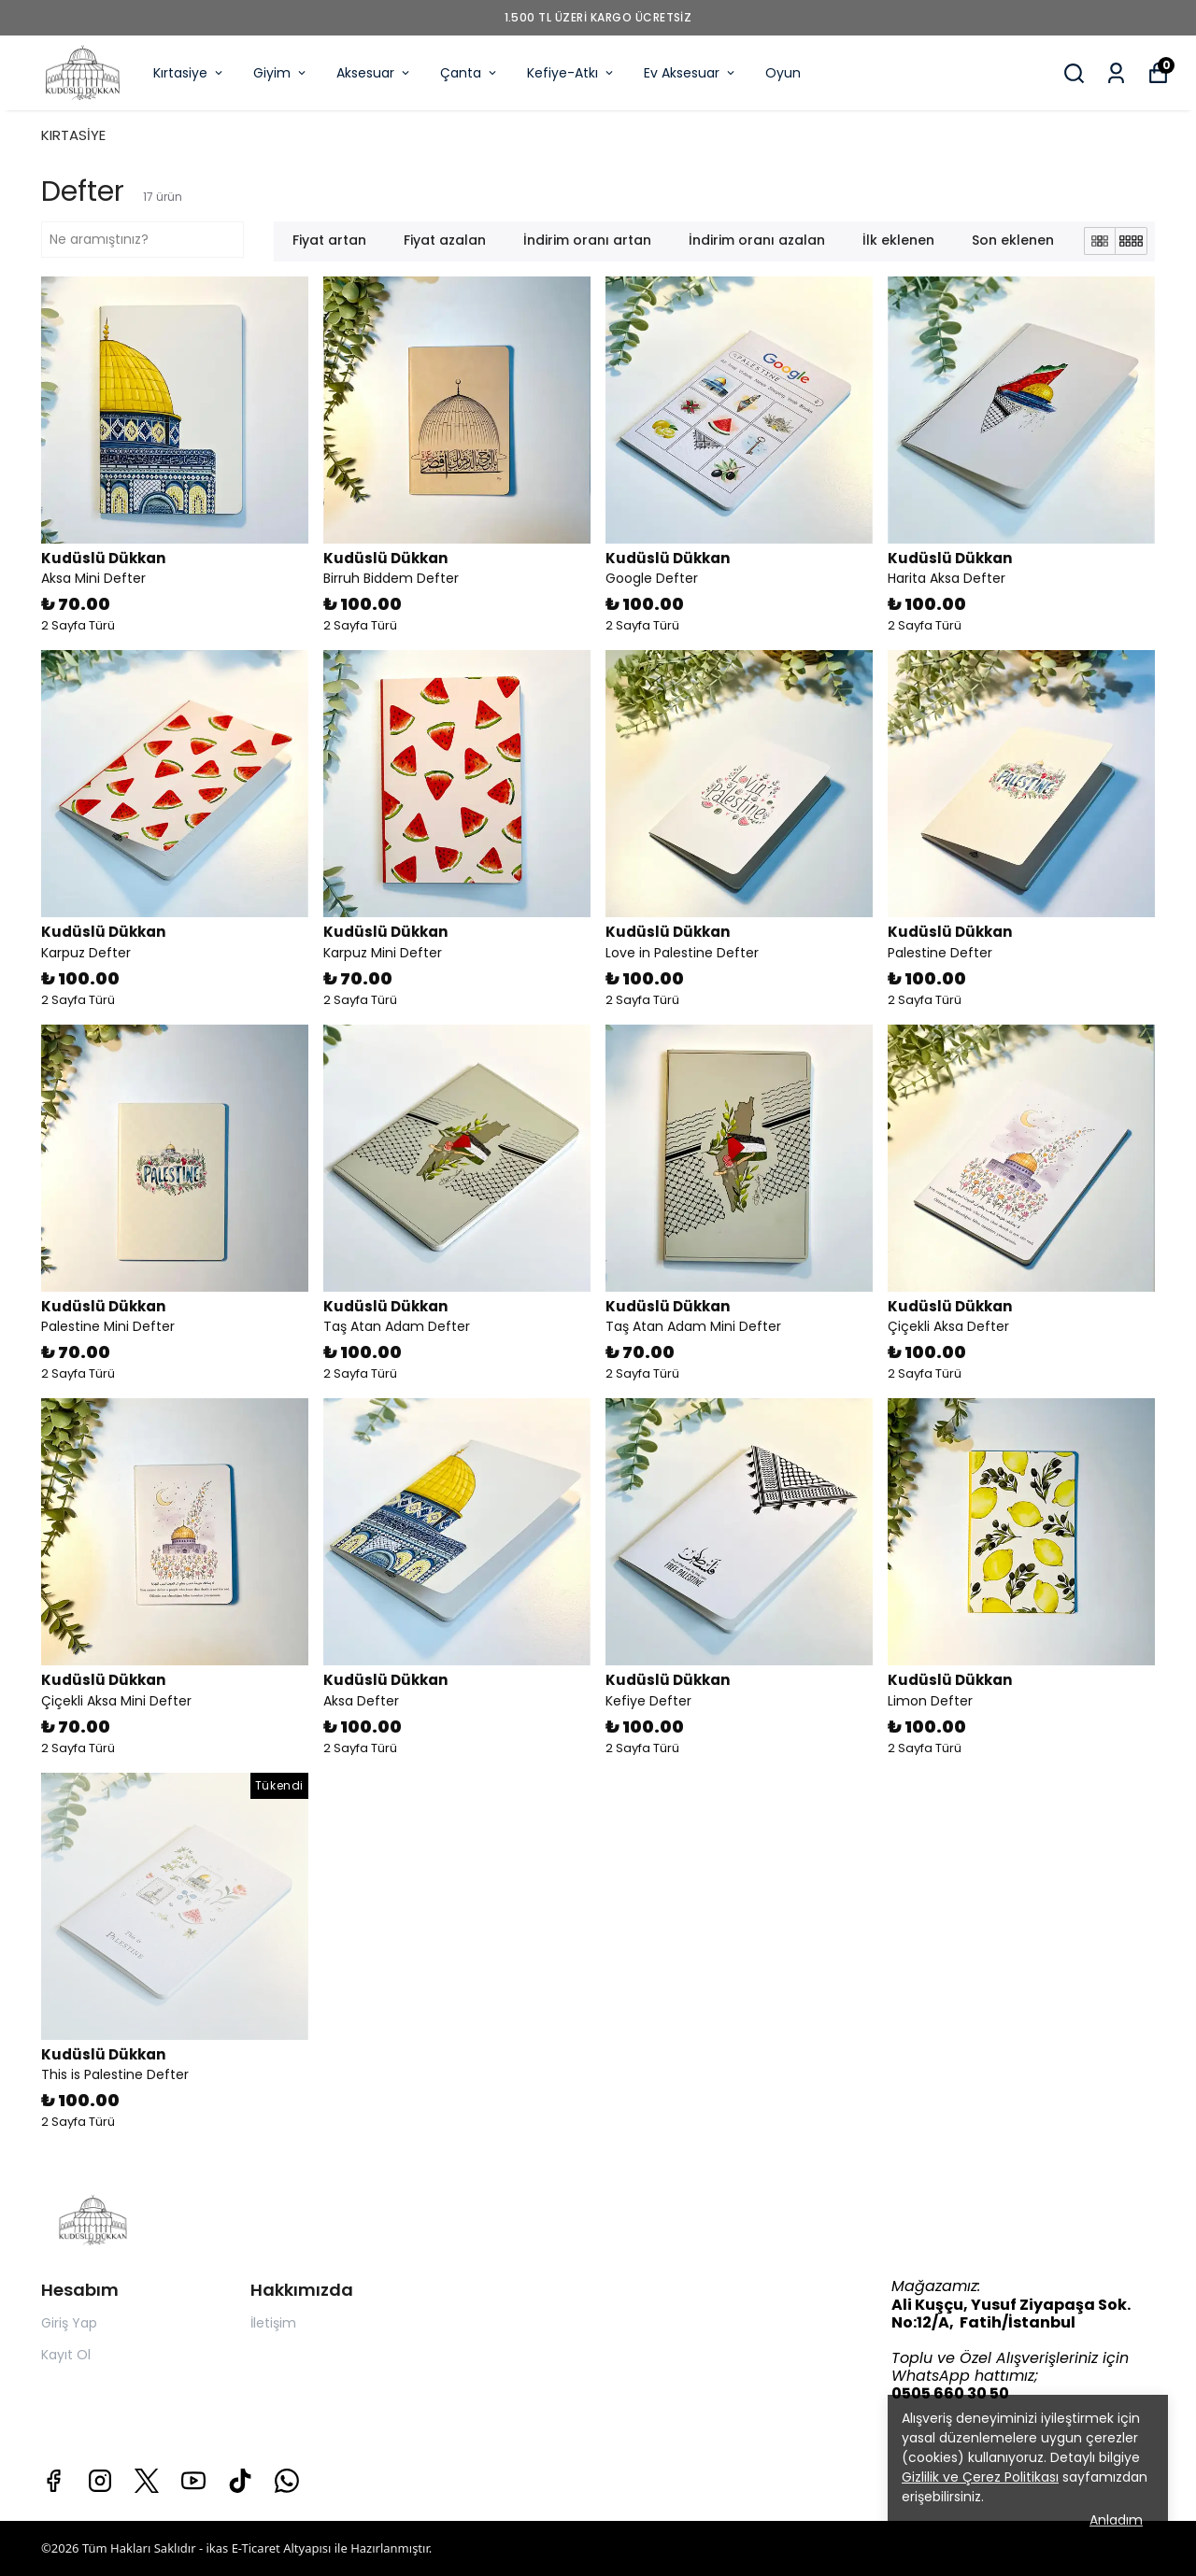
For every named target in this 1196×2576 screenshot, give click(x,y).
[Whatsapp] (287, 2481)
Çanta (469, 73)
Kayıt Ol (66, 2354)
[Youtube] (193, 2481)
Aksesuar (374, 73)
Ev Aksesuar (690, 73)
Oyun (783, 73)
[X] (147, 2481)
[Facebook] (53, 2481)
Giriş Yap (69, 2323)
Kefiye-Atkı (571, 73)
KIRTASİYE (73, 135)
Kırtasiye (189, 73)
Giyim (280, 73)
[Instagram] (100, 2481)
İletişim (273, 2323)
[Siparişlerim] (1116, 73)
